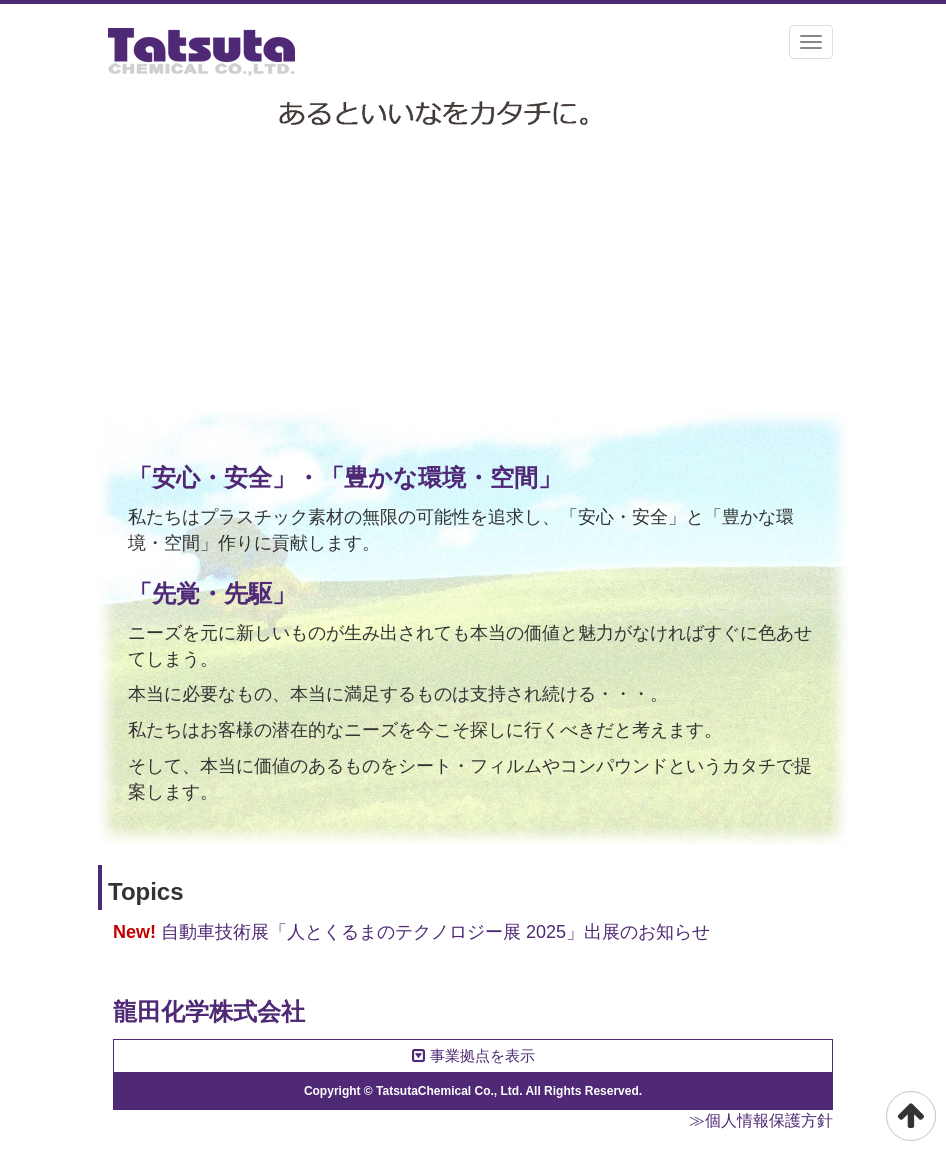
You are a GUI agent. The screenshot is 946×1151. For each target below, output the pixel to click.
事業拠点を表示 (473, 1055)
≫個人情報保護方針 (761, 1120)
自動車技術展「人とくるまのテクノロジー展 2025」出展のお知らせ (435, 932)
